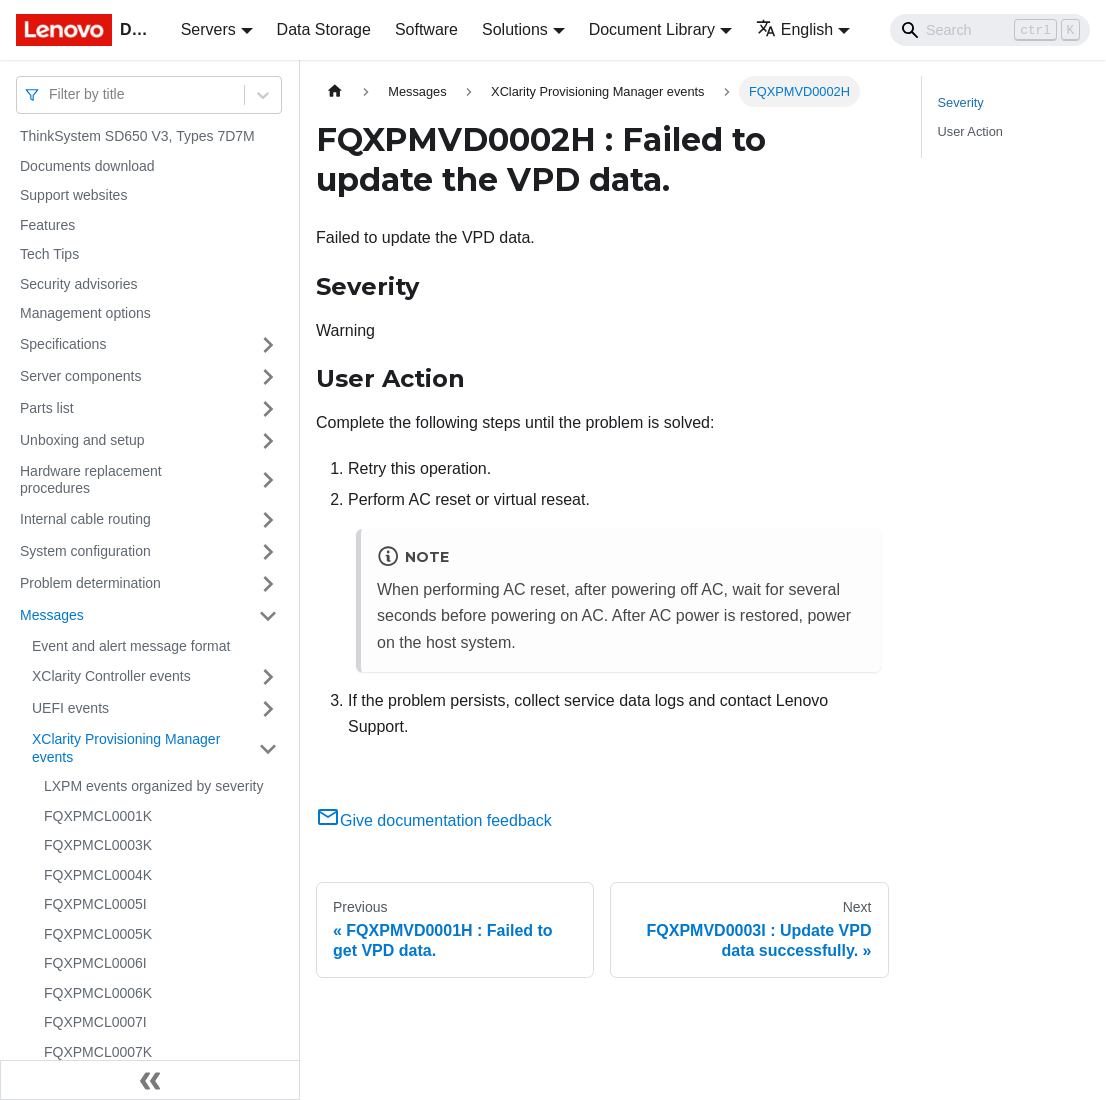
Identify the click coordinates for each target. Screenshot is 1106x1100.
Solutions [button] (515, 29)
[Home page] (335, 91)
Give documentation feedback (434, 820)
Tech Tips (49, 254)
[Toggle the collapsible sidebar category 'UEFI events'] (268, 709)
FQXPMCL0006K (98, 993)
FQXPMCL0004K (98, 875)
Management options (85, 313)
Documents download (87, 166)
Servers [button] (208, 29)
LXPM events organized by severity (153, 786)
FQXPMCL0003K (98, 845)
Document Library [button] (652, 29)
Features (47, 225)
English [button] (794, 29)
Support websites (73, 195)
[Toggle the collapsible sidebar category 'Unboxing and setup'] (268, 441)
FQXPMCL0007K (98, 1052)
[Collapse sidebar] (150, 1080)
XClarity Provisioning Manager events (126, 748)
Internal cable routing (85, 519)
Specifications (63, 344)
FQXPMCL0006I (95, 963)
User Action (970, 131)
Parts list (47, 408)
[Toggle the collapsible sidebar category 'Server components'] (268, 377)
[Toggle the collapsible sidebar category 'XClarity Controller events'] (268, 677)
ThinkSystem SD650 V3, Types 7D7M (137, 136)
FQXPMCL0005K (98, 934)
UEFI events (70, 708)
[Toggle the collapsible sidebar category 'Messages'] (268, 616)
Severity (961, 102)
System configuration (85, 551)
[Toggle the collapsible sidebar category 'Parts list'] (268, 409)
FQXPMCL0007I (95, 1022)
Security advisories (79, 284)
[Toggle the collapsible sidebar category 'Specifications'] (268, 345)
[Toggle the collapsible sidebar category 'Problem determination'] (268, 584)
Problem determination (90, 583)
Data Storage (324, 29)
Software (426, 29)
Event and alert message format (131, 646)
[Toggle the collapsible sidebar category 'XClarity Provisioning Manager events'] (268, 748)
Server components (80, 376)
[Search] (990, 30)
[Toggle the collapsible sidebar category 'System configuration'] (268, 552)
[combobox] (51, 94)
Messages (52, 615)
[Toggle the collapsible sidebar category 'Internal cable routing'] (268, 520)
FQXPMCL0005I (95, 904)
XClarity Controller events (111, 676)
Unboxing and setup (82, 440)
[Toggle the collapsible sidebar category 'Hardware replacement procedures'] (268, 480)
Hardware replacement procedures (91, 480)
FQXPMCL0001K (98, 816)
